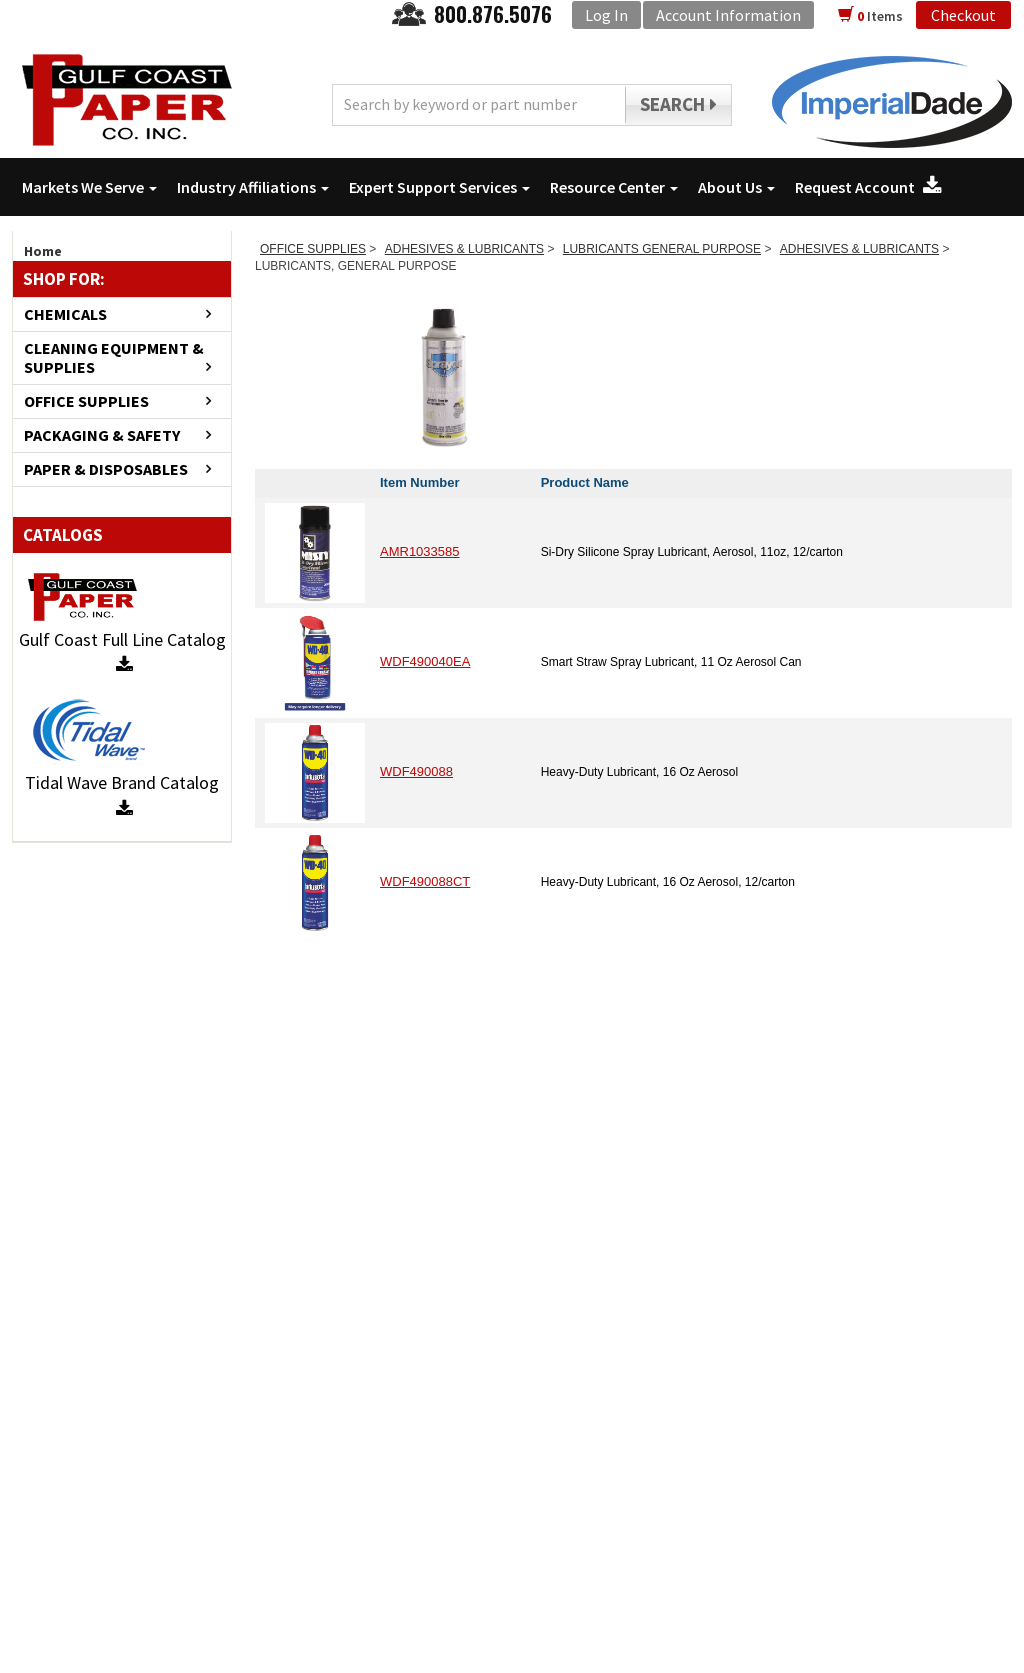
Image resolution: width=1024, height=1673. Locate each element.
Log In (606, 15)
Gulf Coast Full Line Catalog (122, 651)
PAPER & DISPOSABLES (106, 469)
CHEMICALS (65, 314)
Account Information (728, 15)
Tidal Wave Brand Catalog (122, 794)
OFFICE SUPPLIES (86, 401)
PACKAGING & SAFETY (102, 435)
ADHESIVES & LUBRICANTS (464, 249)
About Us (736, 187)
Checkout (963, 15)
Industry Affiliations (253, 187)
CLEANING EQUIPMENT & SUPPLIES (114, 358)
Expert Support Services (439, 187)
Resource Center (614, 187)
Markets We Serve (89, 187)
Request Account (868, 187)
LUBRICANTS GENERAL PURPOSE (662, 249)
